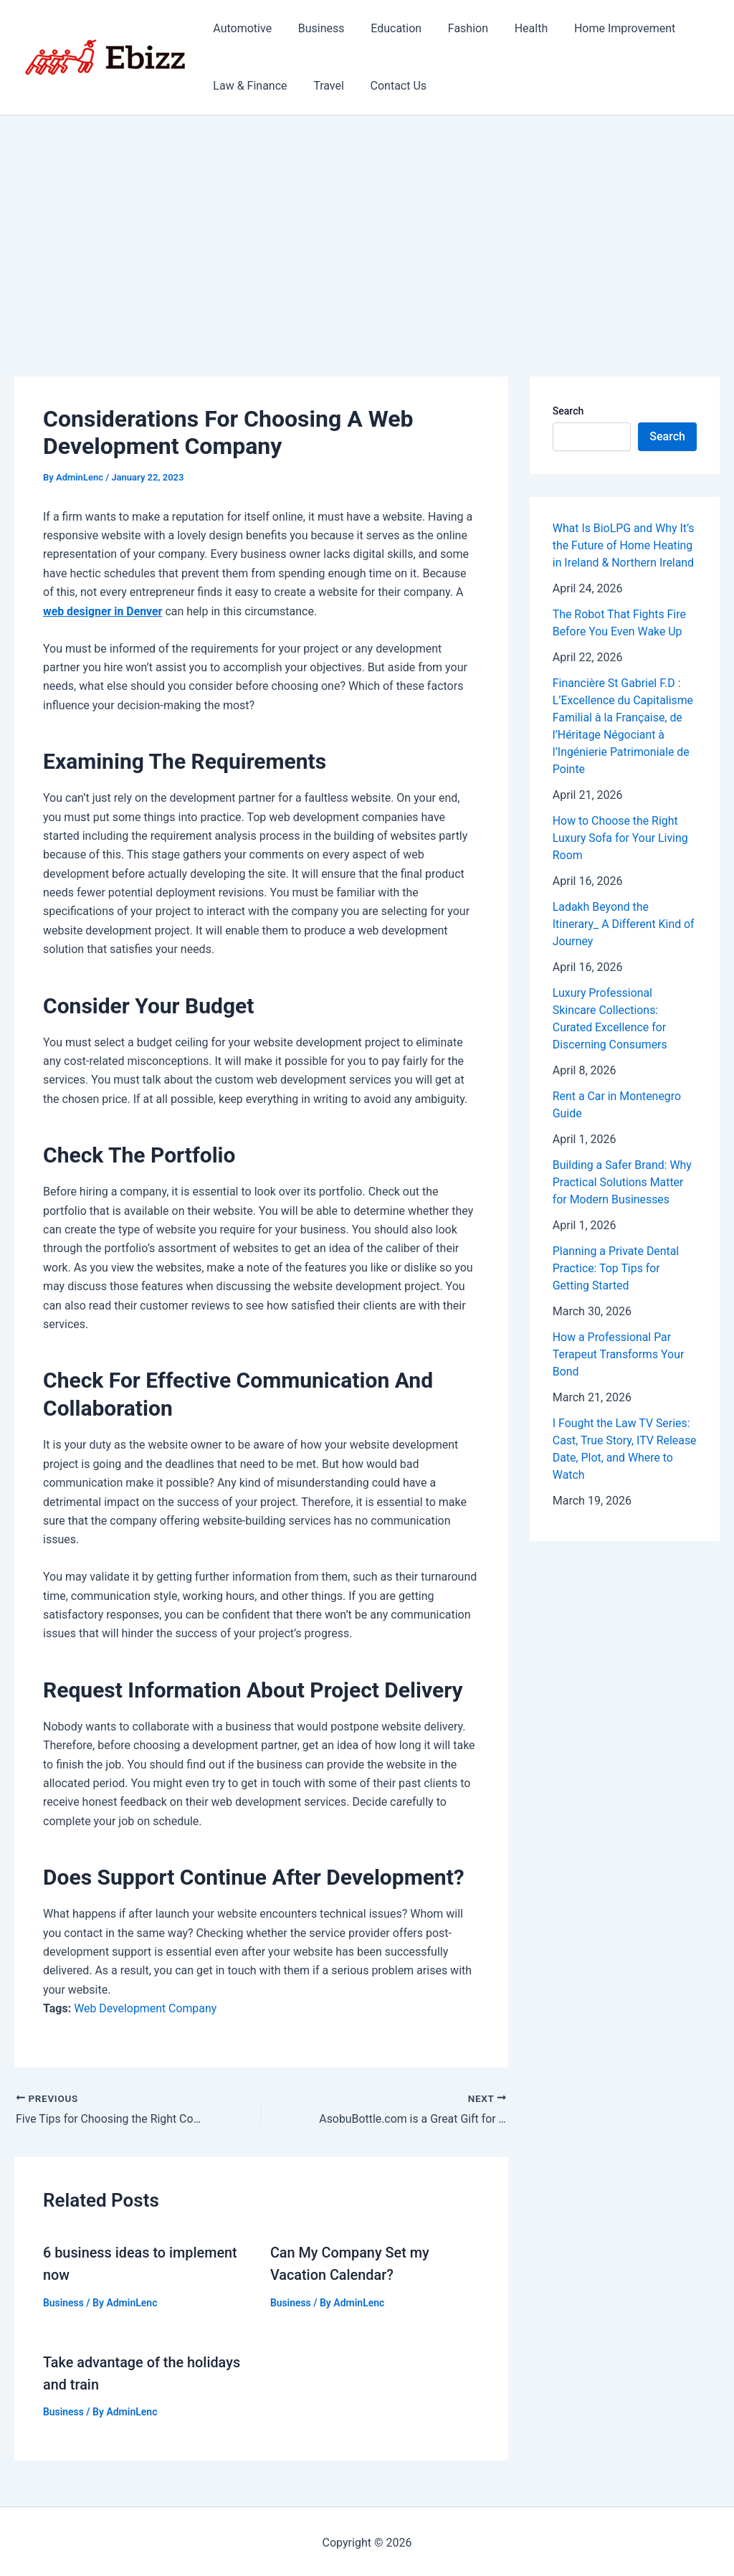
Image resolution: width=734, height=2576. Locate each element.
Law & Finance (248, 86)
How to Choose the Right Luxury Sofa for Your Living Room (621, 838)
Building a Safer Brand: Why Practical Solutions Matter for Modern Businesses (622, 1182)
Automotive (240, 28)
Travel (323, 86)
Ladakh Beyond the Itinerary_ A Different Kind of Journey (624, 924)
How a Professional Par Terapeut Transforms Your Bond (619, 1354)
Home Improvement (606, 28)
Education (388, 28)
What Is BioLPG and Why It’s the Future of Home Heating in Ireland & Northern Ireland (624, 545)
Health (516, 28)
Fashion (457, 28)
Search (568, 411)
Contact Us (390, 86)
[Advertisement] (367, 223)
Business (316, 28)
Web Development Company (146, 2008)
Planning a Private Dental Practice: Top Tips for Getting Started (616, 1268)
